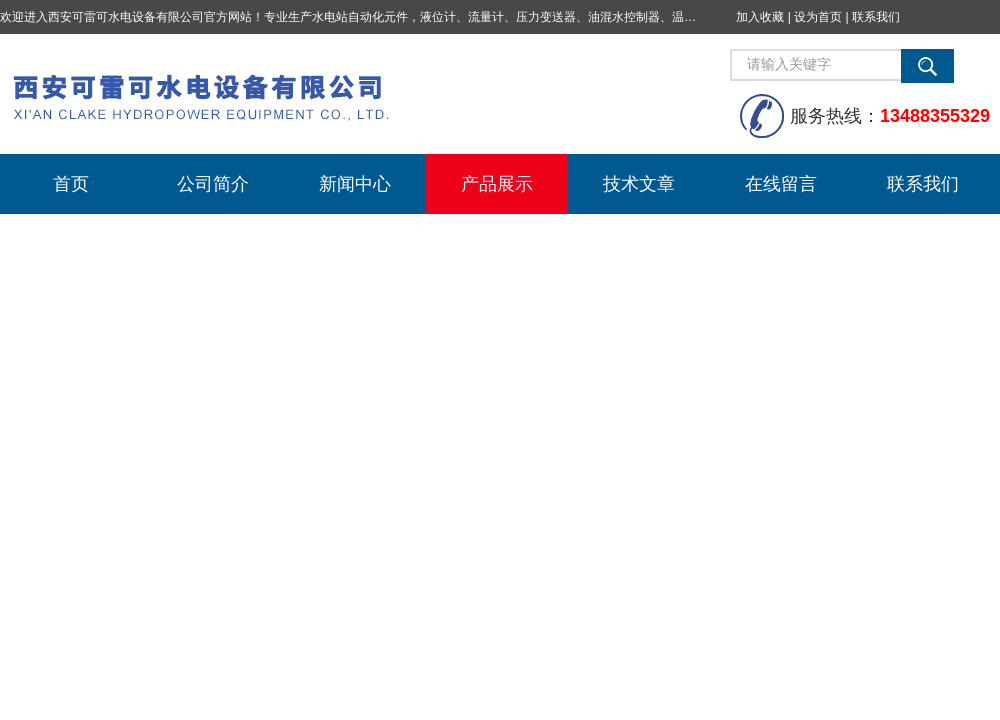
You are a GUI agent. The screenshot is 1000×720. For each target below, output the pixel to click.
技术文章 (639, 184)
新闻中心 (355, 184)
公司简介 (213, 184)
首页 (71, 184)
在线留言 (781, 184)
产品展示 (497, 184)
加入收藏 (760, 17)
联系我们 (876, 17)
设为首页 (818, 17)
